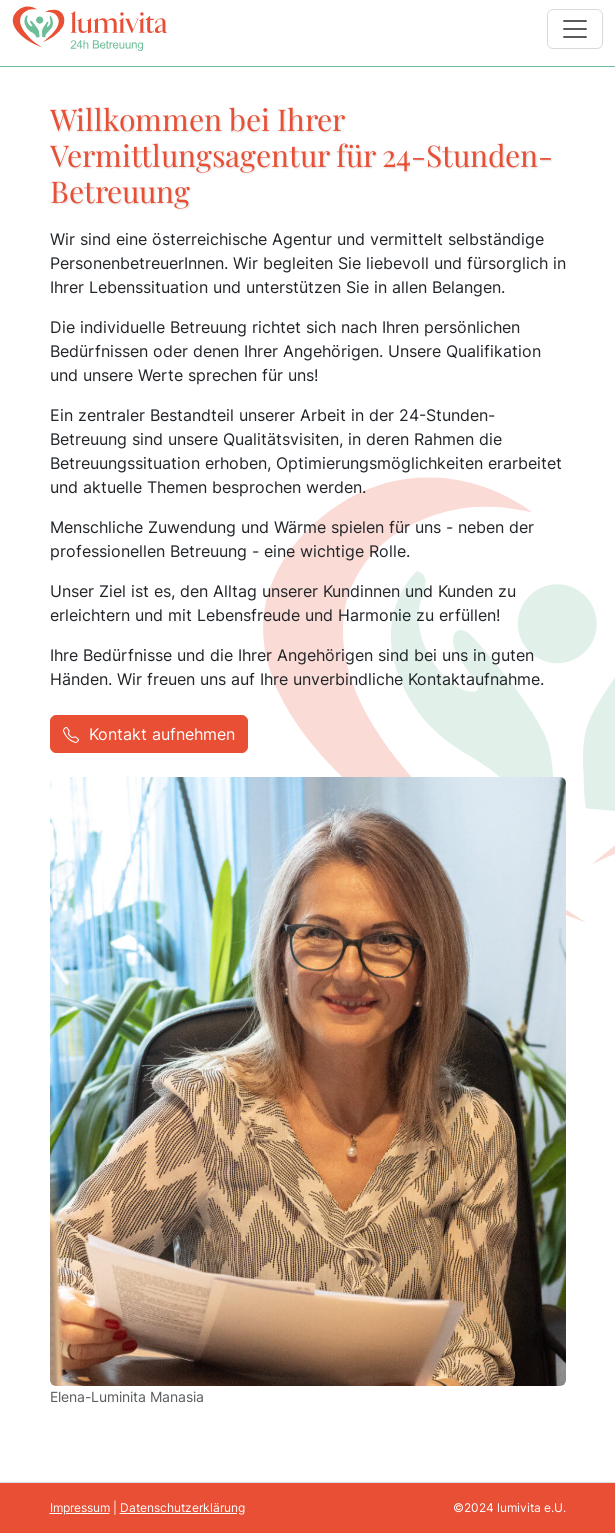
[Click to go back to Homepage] (89, 28)
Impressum (80, 1507)
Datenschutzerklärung (182, 1507)
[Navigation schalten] (575, 28)
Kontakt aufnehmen (149, 733)
